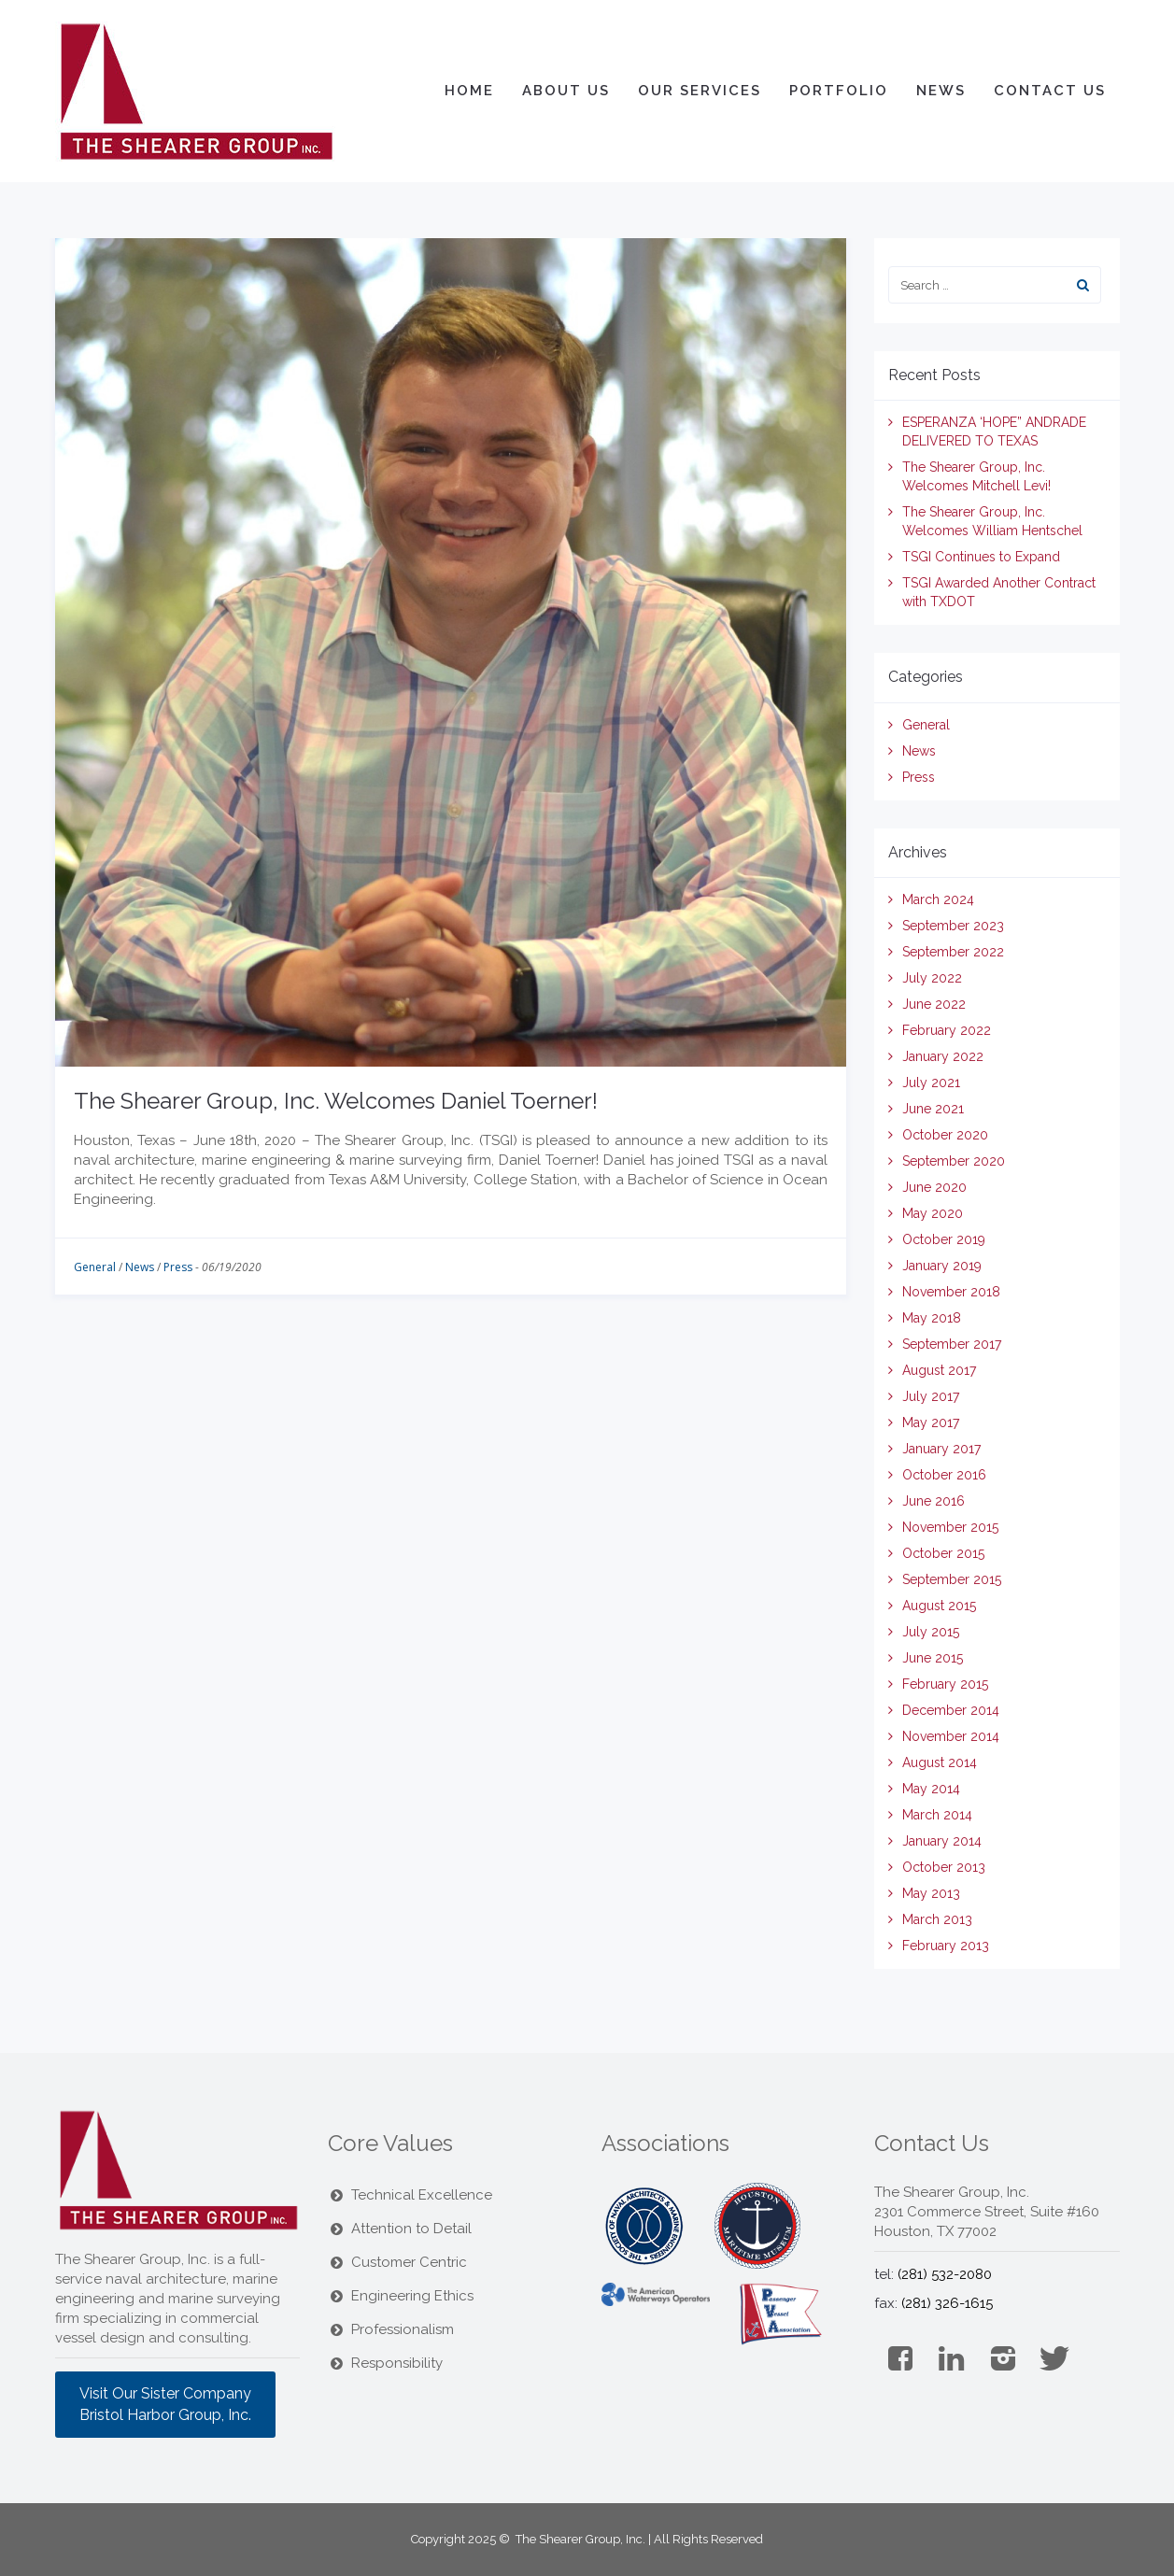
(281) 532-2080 (945, 2274)
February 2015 (945, 1684)
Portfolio (838, 90)
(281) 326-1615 (947, 2303)
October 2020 (945, 1134)
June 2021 (933, 1108)
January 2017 (941, 1448)
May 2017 (930, 1422)
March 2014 (937, 1814)
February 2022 (946, 1030)
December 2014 (950, 1710)
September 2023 (953, 925)
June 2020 (934, 1187)
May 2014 (931, 1788)
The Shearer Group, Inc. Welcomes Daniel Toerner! (336, 1100)
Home (469, 90)
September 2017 (951, 1344)
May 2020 (932, 1213)
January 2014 (942, 1840)
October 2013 (943, 1867)
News (941, 90)
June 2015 (932, 1657)
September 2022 (953, 951)
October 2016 (944, 1474)
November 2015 (950, 1527)
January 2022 (942, 1056)
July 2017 (930, 1396)
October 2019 (943, 1239)
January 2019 (942, 1265)
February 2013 (945, 1945)
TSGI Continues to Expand (981, 556)
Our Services (699, 90)
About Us (566, 90)
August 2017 (939, 1370)
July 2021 (931, 1082)
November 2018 (951, 1291)
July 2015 (930, 1631)
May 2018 (931, 1317)
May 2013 (931, 1893)
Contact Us (1050, 90)
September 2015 (951, 1579)
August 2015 (939, 1605)
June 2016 (933, 1500)
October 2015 (943, 1553)
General (95, 1267)
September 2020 (953, 1161)
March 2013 (937, 1919)
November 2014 (950, 1736)
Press (177, 1267)
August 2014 (939, 1762)
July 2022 (932, 977)
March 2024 (938, 899)
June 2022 (934, 1004)
